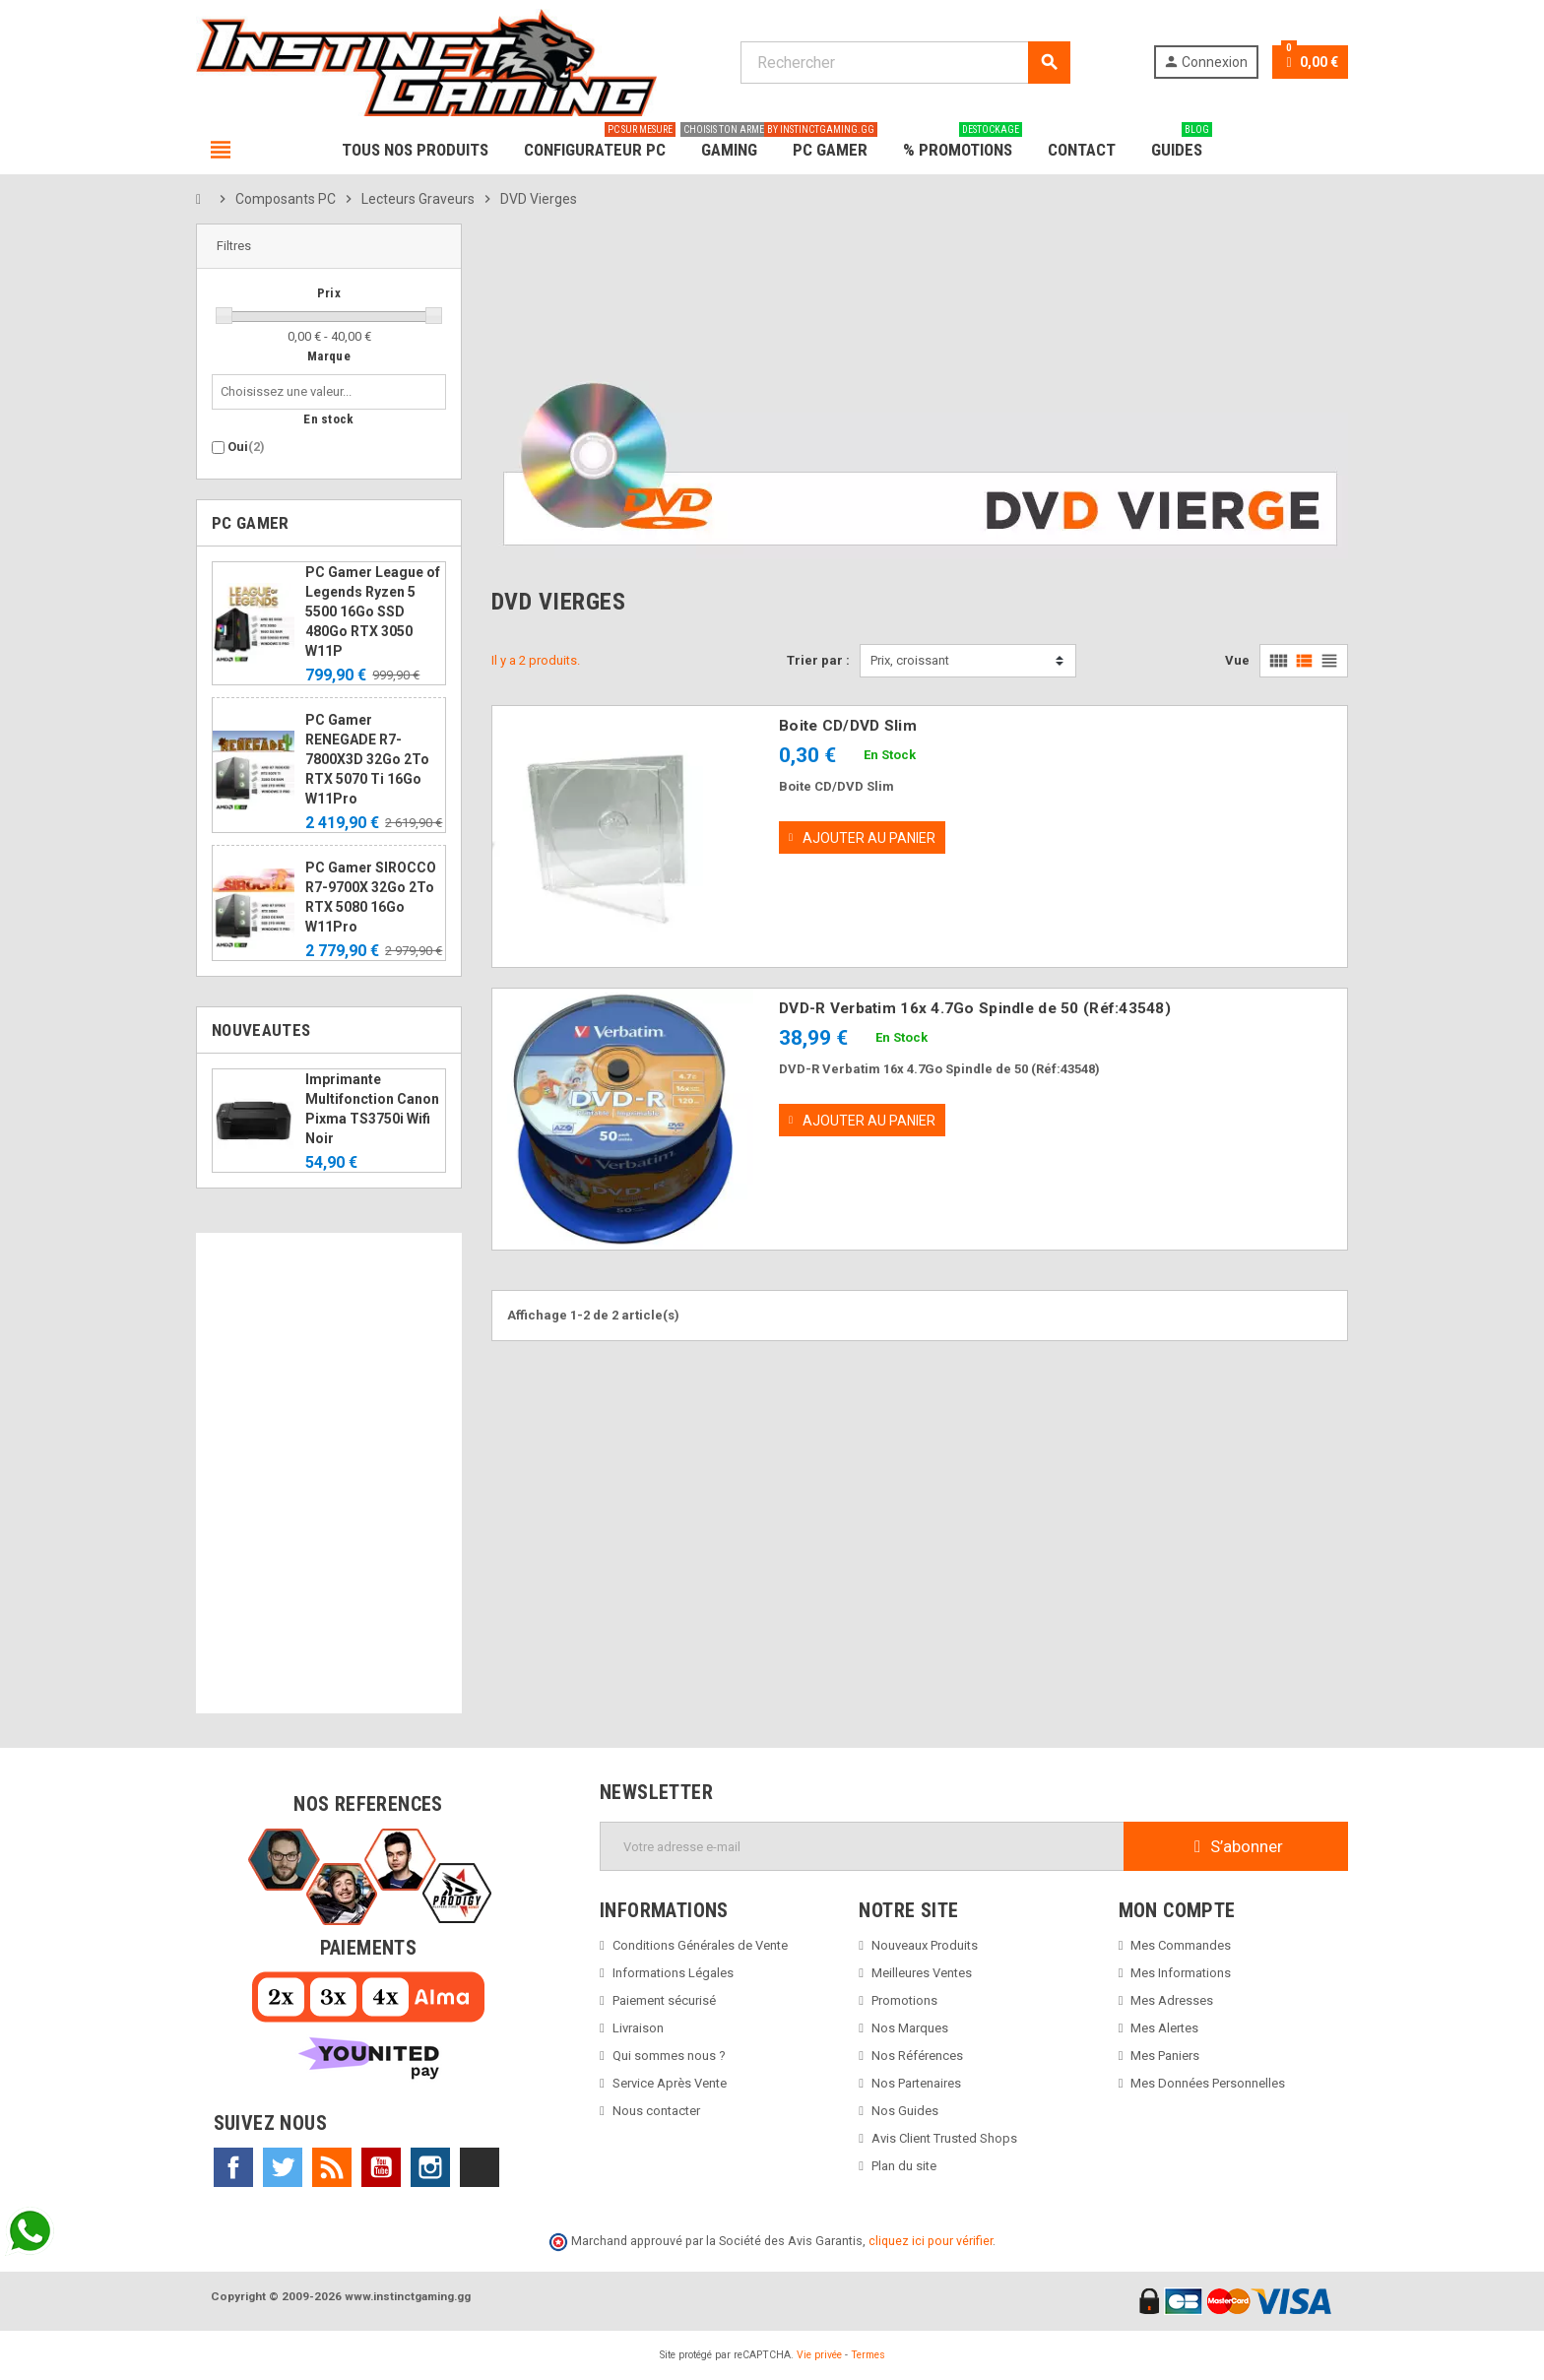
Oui (246, 446)
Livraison (638, 2028)
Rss (332, 2167)
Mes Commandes (1180, 1945)
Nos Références (917, 2055)
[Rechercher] (904, 62)
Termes (868, 2354)
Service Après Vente (669, 2083)
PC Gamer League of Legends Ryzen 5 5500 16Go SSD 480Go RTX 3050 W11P (372, 611)
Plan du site (903, 2165)
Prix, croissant (909, 660)
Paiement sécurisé (664, 2000)
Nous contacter (656, 2110)
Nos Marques (909, 2028)
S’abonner (1236, 1846)
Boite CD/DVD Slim (848, 726)
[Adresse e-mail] (862, 1846)
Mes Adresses (1171, 2000)
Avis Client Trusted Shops (944, 2138)
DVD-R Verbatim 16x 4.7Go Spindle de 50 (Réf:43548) (975, 1008)
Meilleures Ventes (921, 1972)
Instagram (430, 2167)
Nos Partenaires (916, 2083)
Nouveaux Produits (924, 1945)
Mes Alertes (1164, 2028)
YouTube (381, 2167)
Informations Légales (673, 1972)
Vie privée (819, 2354)
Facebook (233, 2167)
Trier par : (818, 660)
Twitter (282, 2167)
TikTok (479, 2167)
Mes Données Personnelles (1207, 2083)
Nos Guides (904, 2110)
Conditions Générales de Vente (700, 1945)
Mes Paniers (1164, 2055)
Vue (1237, 660)
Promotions (904, 2000)
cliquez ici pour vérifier (930, 2240)
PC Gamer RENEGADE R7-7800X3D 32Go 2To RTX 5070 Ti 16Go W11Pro (367, 759)
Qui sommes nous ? (669, 2055)
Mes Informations (1180, 1972)
